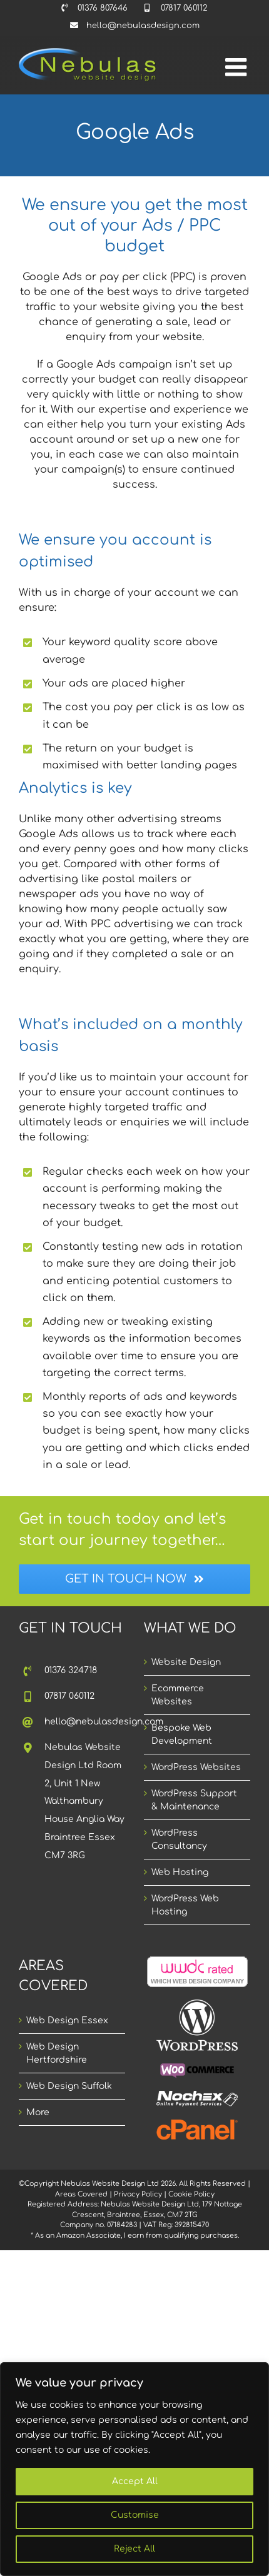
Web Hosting (179, 1872)
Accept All (135, 2481)
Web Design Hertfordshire (56, 2053)
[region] (134, 2469)
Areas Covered (81, 2194)
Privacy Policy (138, 2194)
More (37, 2112)
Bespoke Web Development (181, 1734)
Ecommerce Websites (177, 1695)
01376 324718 (70, 1670)
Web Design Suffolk (69, 2086)
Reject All (134, 2548)
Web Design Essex (67, 2020)
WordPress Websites (196, 1767)
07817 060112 (69, 1696)
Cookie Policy (191, 2194)
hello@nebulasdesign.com (84, 1721)
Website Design (186, 1662)
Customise (135, 2515)
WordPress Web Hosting (185, 1905)
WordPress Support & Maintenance (194, 1800)
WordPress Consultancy (179, 1839)
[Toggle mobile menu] (237, 66)
